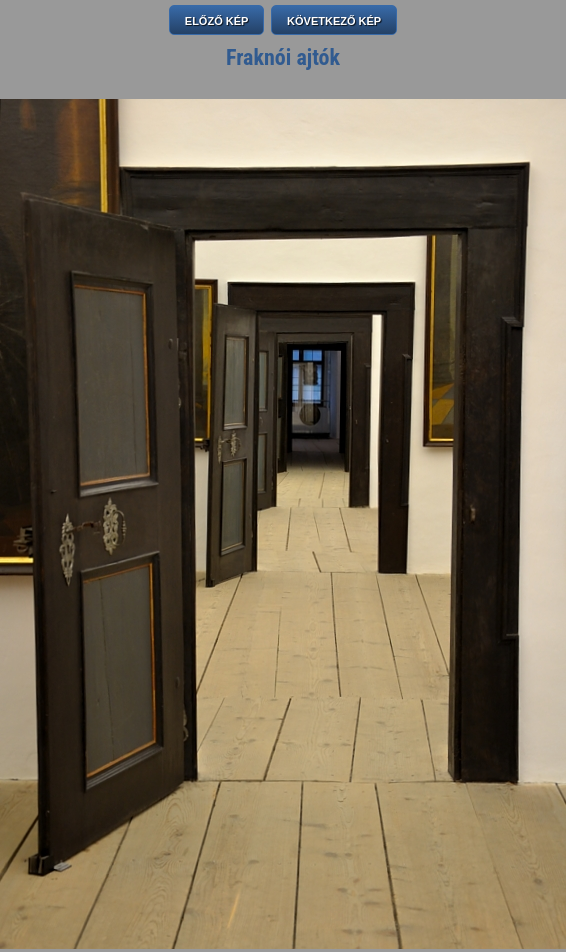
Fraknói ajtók (283, 57)
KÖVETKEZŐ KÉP (334, 21)
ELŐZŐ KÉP (217, 21)
